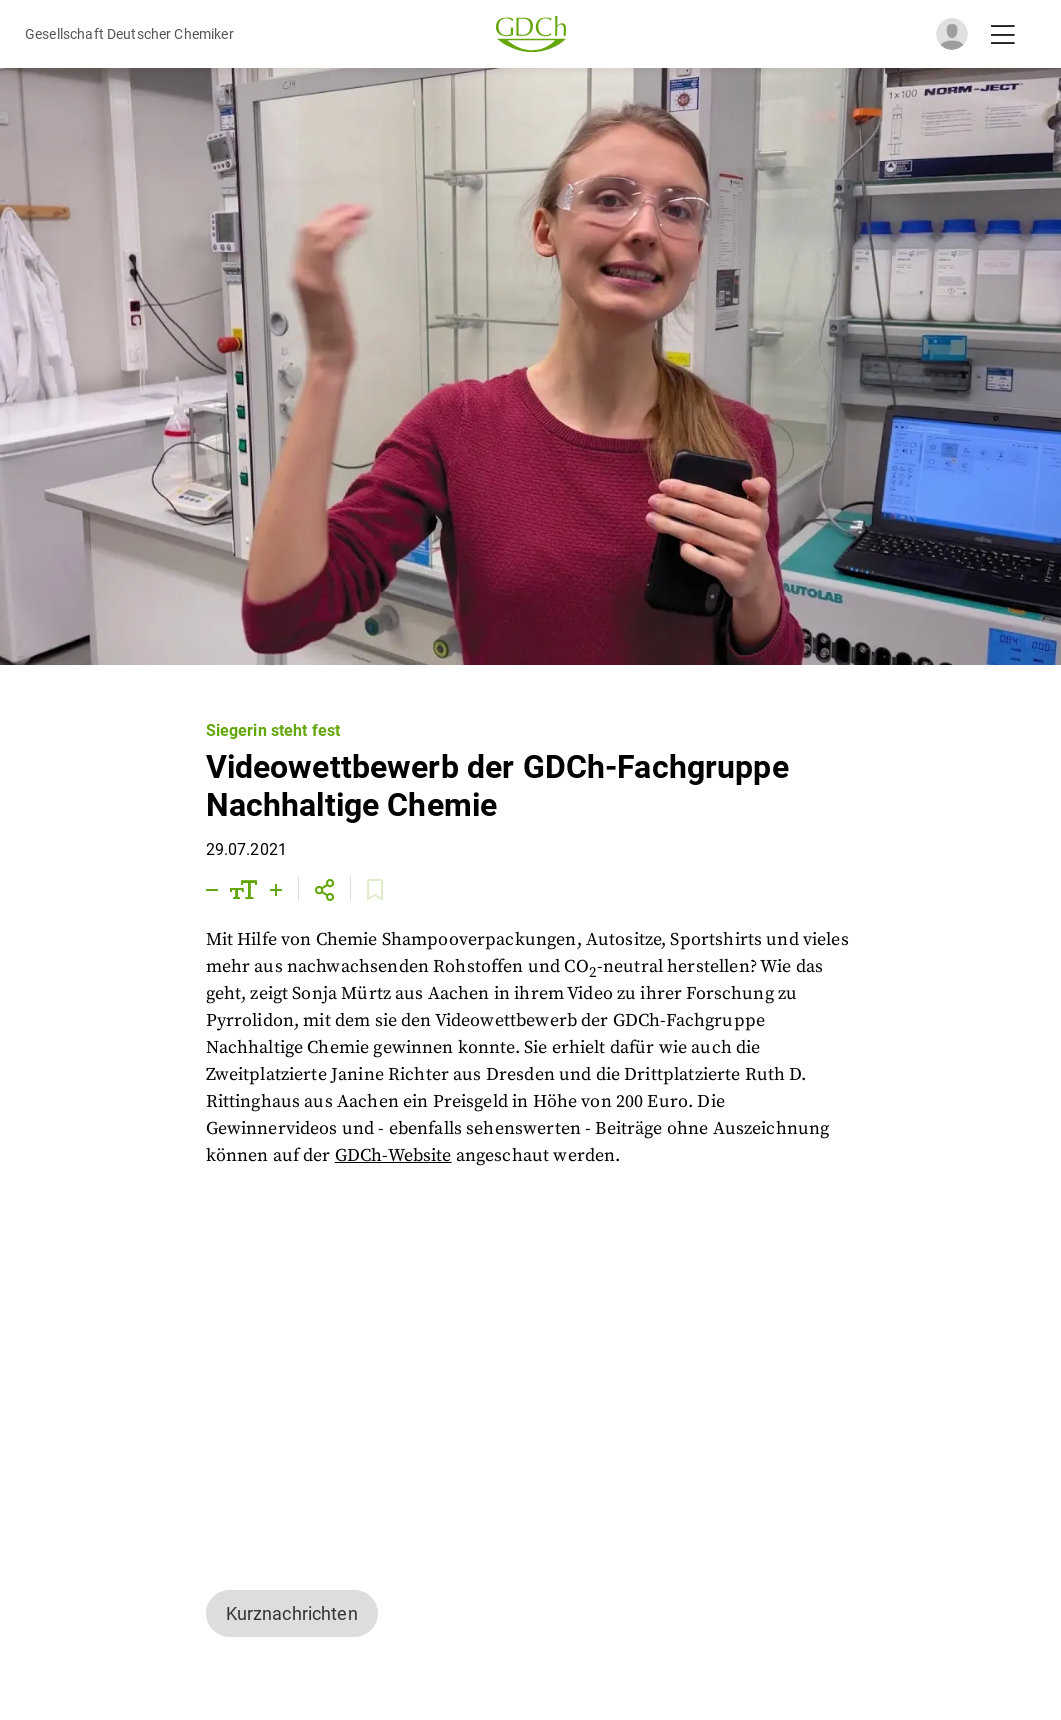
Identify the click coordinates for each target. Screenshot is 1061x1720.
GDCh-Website (393, 1155)
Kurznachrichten (292, 1613)
